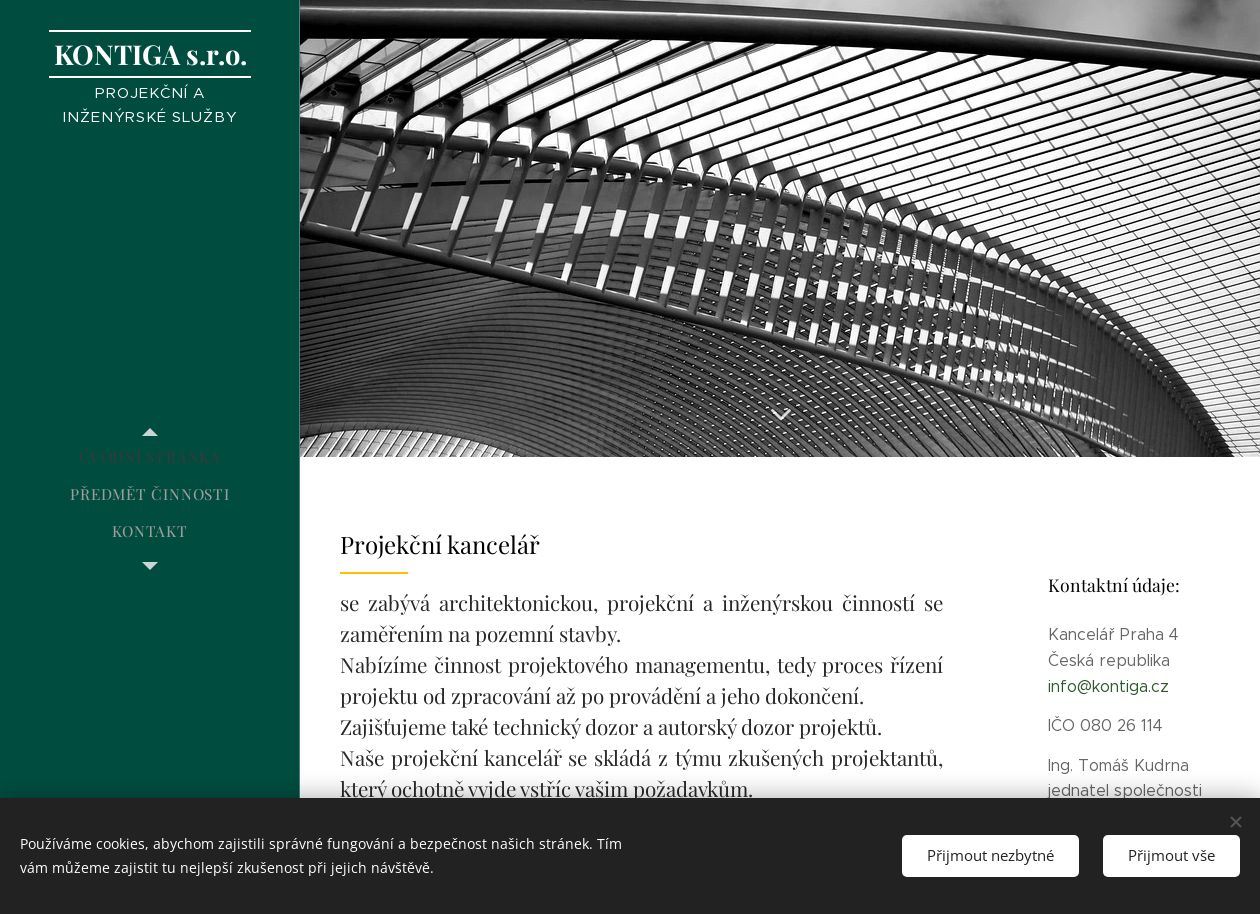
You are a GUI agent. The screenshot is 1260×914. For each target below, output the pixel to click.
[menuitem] (150, 457)
